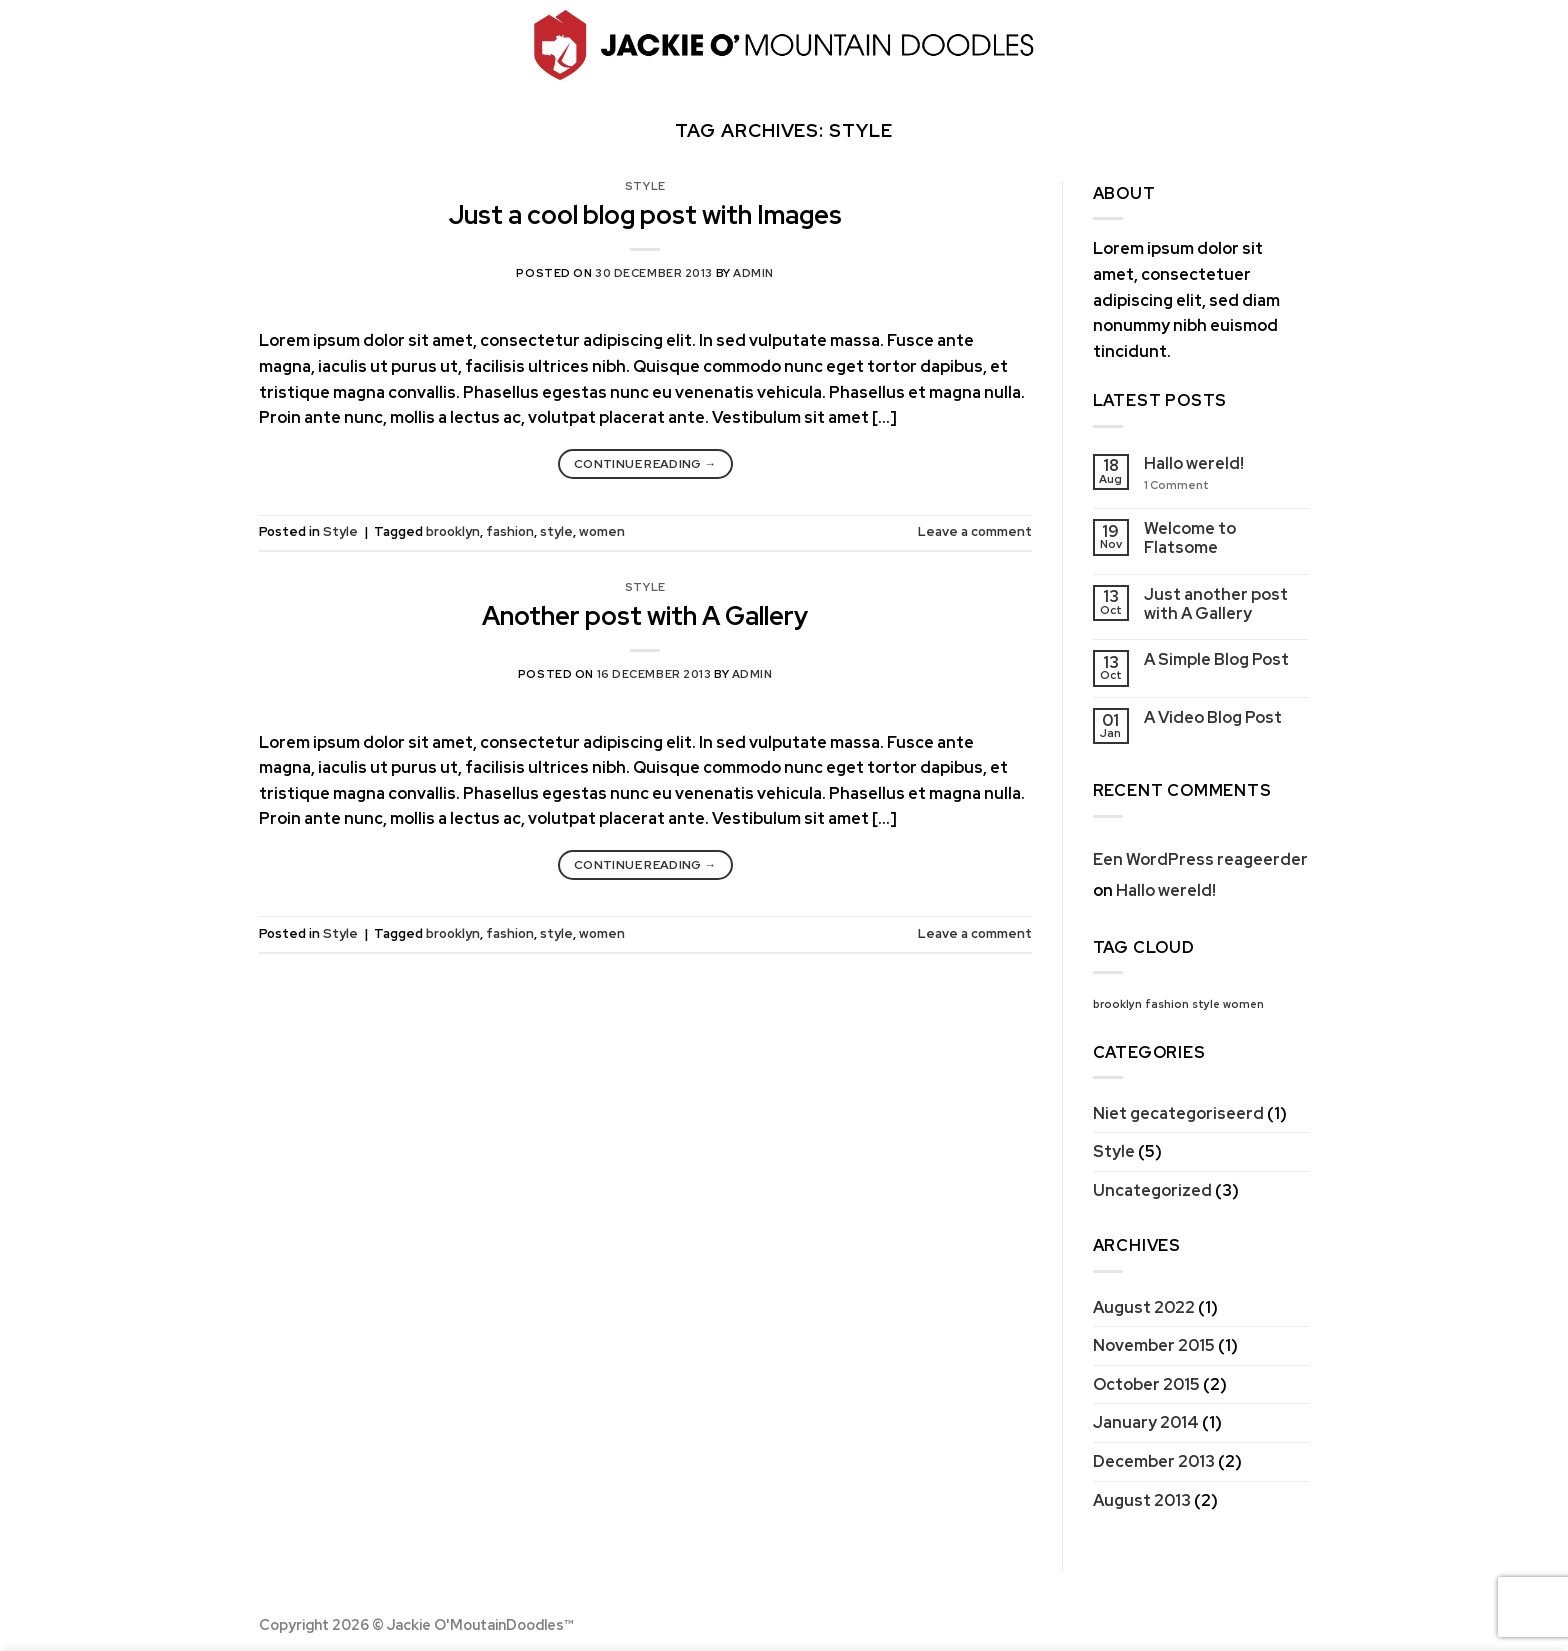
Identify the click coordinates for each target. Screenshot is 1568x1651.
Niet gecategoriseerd (1178, 1113)
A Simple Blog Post (1216, 659)
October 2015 (1146, 1384)
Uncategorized (1152, 1190)
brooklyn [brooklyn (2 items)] (1117, 1004)
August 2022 (1144, 1307)
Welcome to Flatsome (1190, 538)
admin (753, 273)
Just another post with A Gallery (1216, 604)
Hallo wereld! (1194, 463)
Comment (1176, 485)
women (602, 531)
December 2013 (1154, 1461)
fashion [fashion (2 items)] (1167, 1004)
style (556, 531)
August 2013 (1142, 1500)
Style (645, 186)
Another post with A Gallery (645, 616)
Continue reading (645, 464)
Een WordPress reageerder (1200, 859)
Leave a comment (975, 531)
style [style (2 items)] (1206, 1004)
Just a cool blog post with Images (645, 215)
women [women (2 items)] (1243, 1004)
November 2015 (1154, 1345)
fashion (510, 531)
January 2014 (1146, 1422)
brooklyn (453, 531)
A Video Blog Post (1213, 717)
